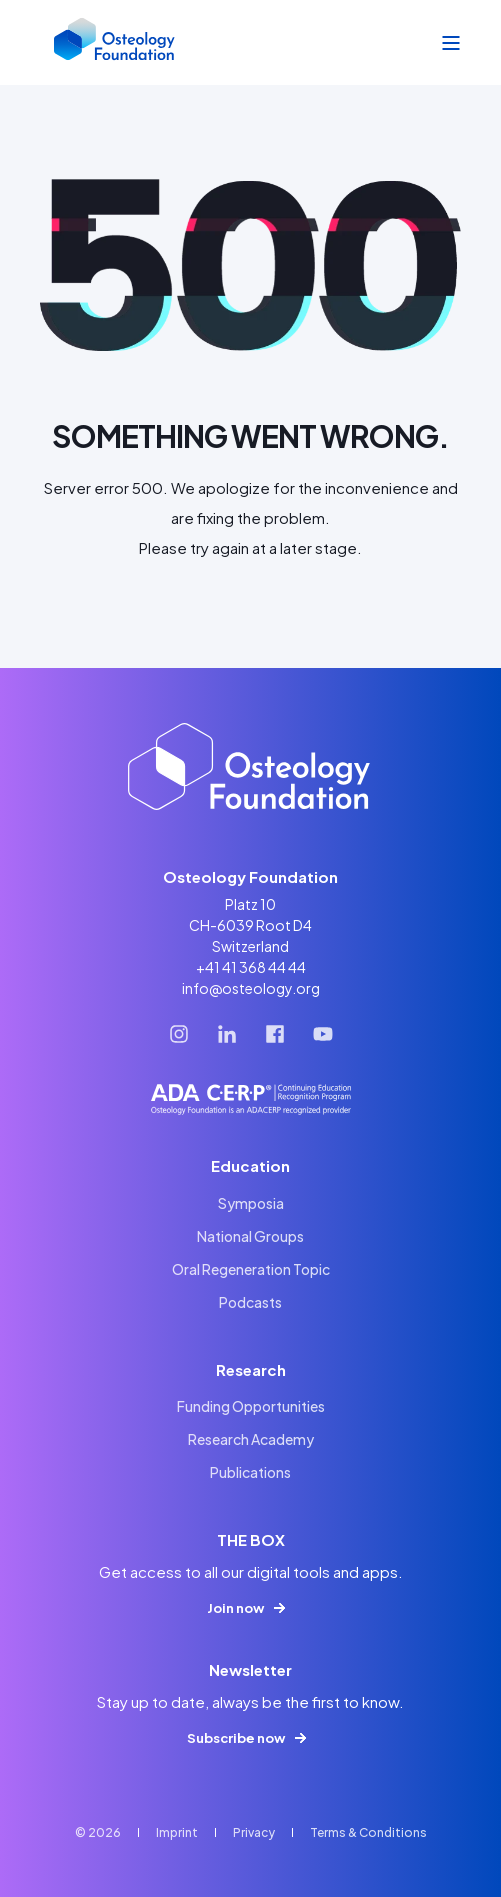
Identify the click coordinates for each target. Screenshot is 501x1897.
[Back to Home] (115, 43)
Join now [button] (235, 1608)
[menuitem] (251, 1203)
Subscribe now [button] (236, 1738)
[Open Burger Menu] (451, 43)
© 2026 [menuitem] (98, 1832)
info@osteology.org (251, 988)
